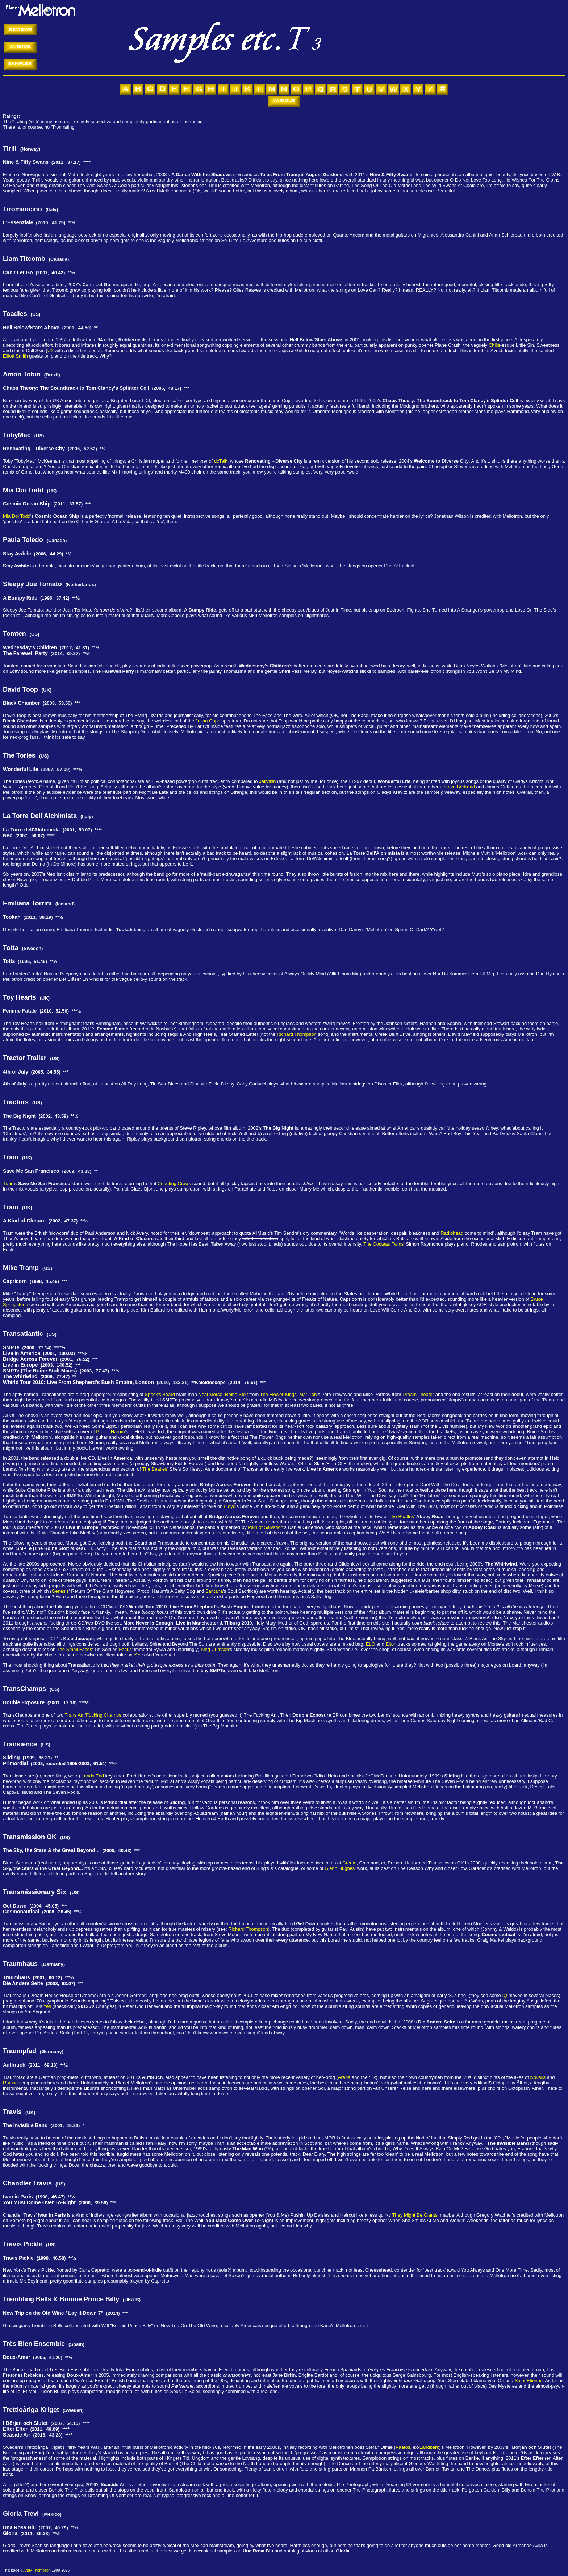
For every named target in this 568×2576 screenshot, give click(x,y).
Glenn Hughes (340, 1868)
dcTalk (220, 461)
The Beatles (154, 1469)
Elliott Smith (15, 356)
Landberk (429, 2447)
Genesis (60, 1591)
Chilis (494, 345)
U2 (50, 350)
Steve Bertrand (459, 786)
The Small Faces (74, 1649)
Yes (137, 1655)
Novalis (538, 2077)
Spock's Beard (160, 1394)
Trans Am (75, 1715)
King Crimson (215, 1649)
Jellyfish (267, 781)
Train (8, 1183)
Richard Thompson (297, 1034)
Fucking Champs (103, 1715)
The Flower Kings (278, 1394)
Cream (349, 1863)
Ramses (11, 2082)
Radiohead (451, 1233)
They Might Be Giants (414, 2215)
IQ (504, 1995)
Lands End (93, 1776)
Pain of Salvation (265, 1527)
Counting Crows (174, 1183)
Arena (344, 2077)
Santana (214, 1591)
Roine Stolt (236, 1394)
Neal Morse (210, 1394)
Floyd (229, 1506)
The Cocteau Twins (383, 1244)
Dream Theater (418, 1394)
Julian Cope (208, 721)
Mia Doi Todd (16, 516)
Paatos (403, 2447)
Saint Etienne (529, 2380)
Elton (391, 1644)
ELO (370, 1644)
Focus (125, 1649)
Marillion (308, 1394)
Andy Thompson (36, 2570)
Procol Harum (110, 1431)
